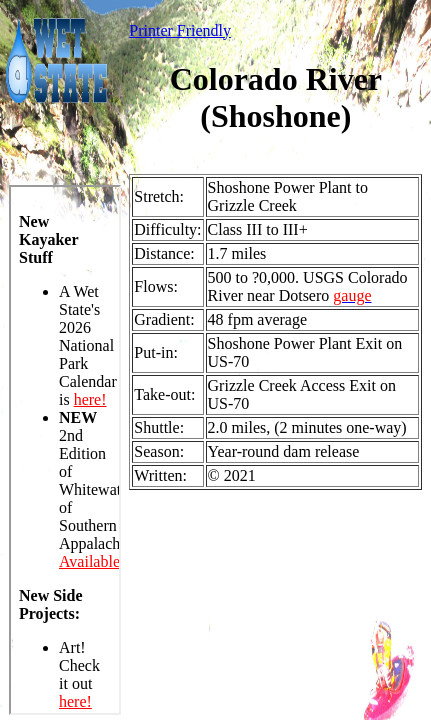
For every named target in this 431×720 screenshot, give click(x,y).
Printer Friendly (180, 30)
